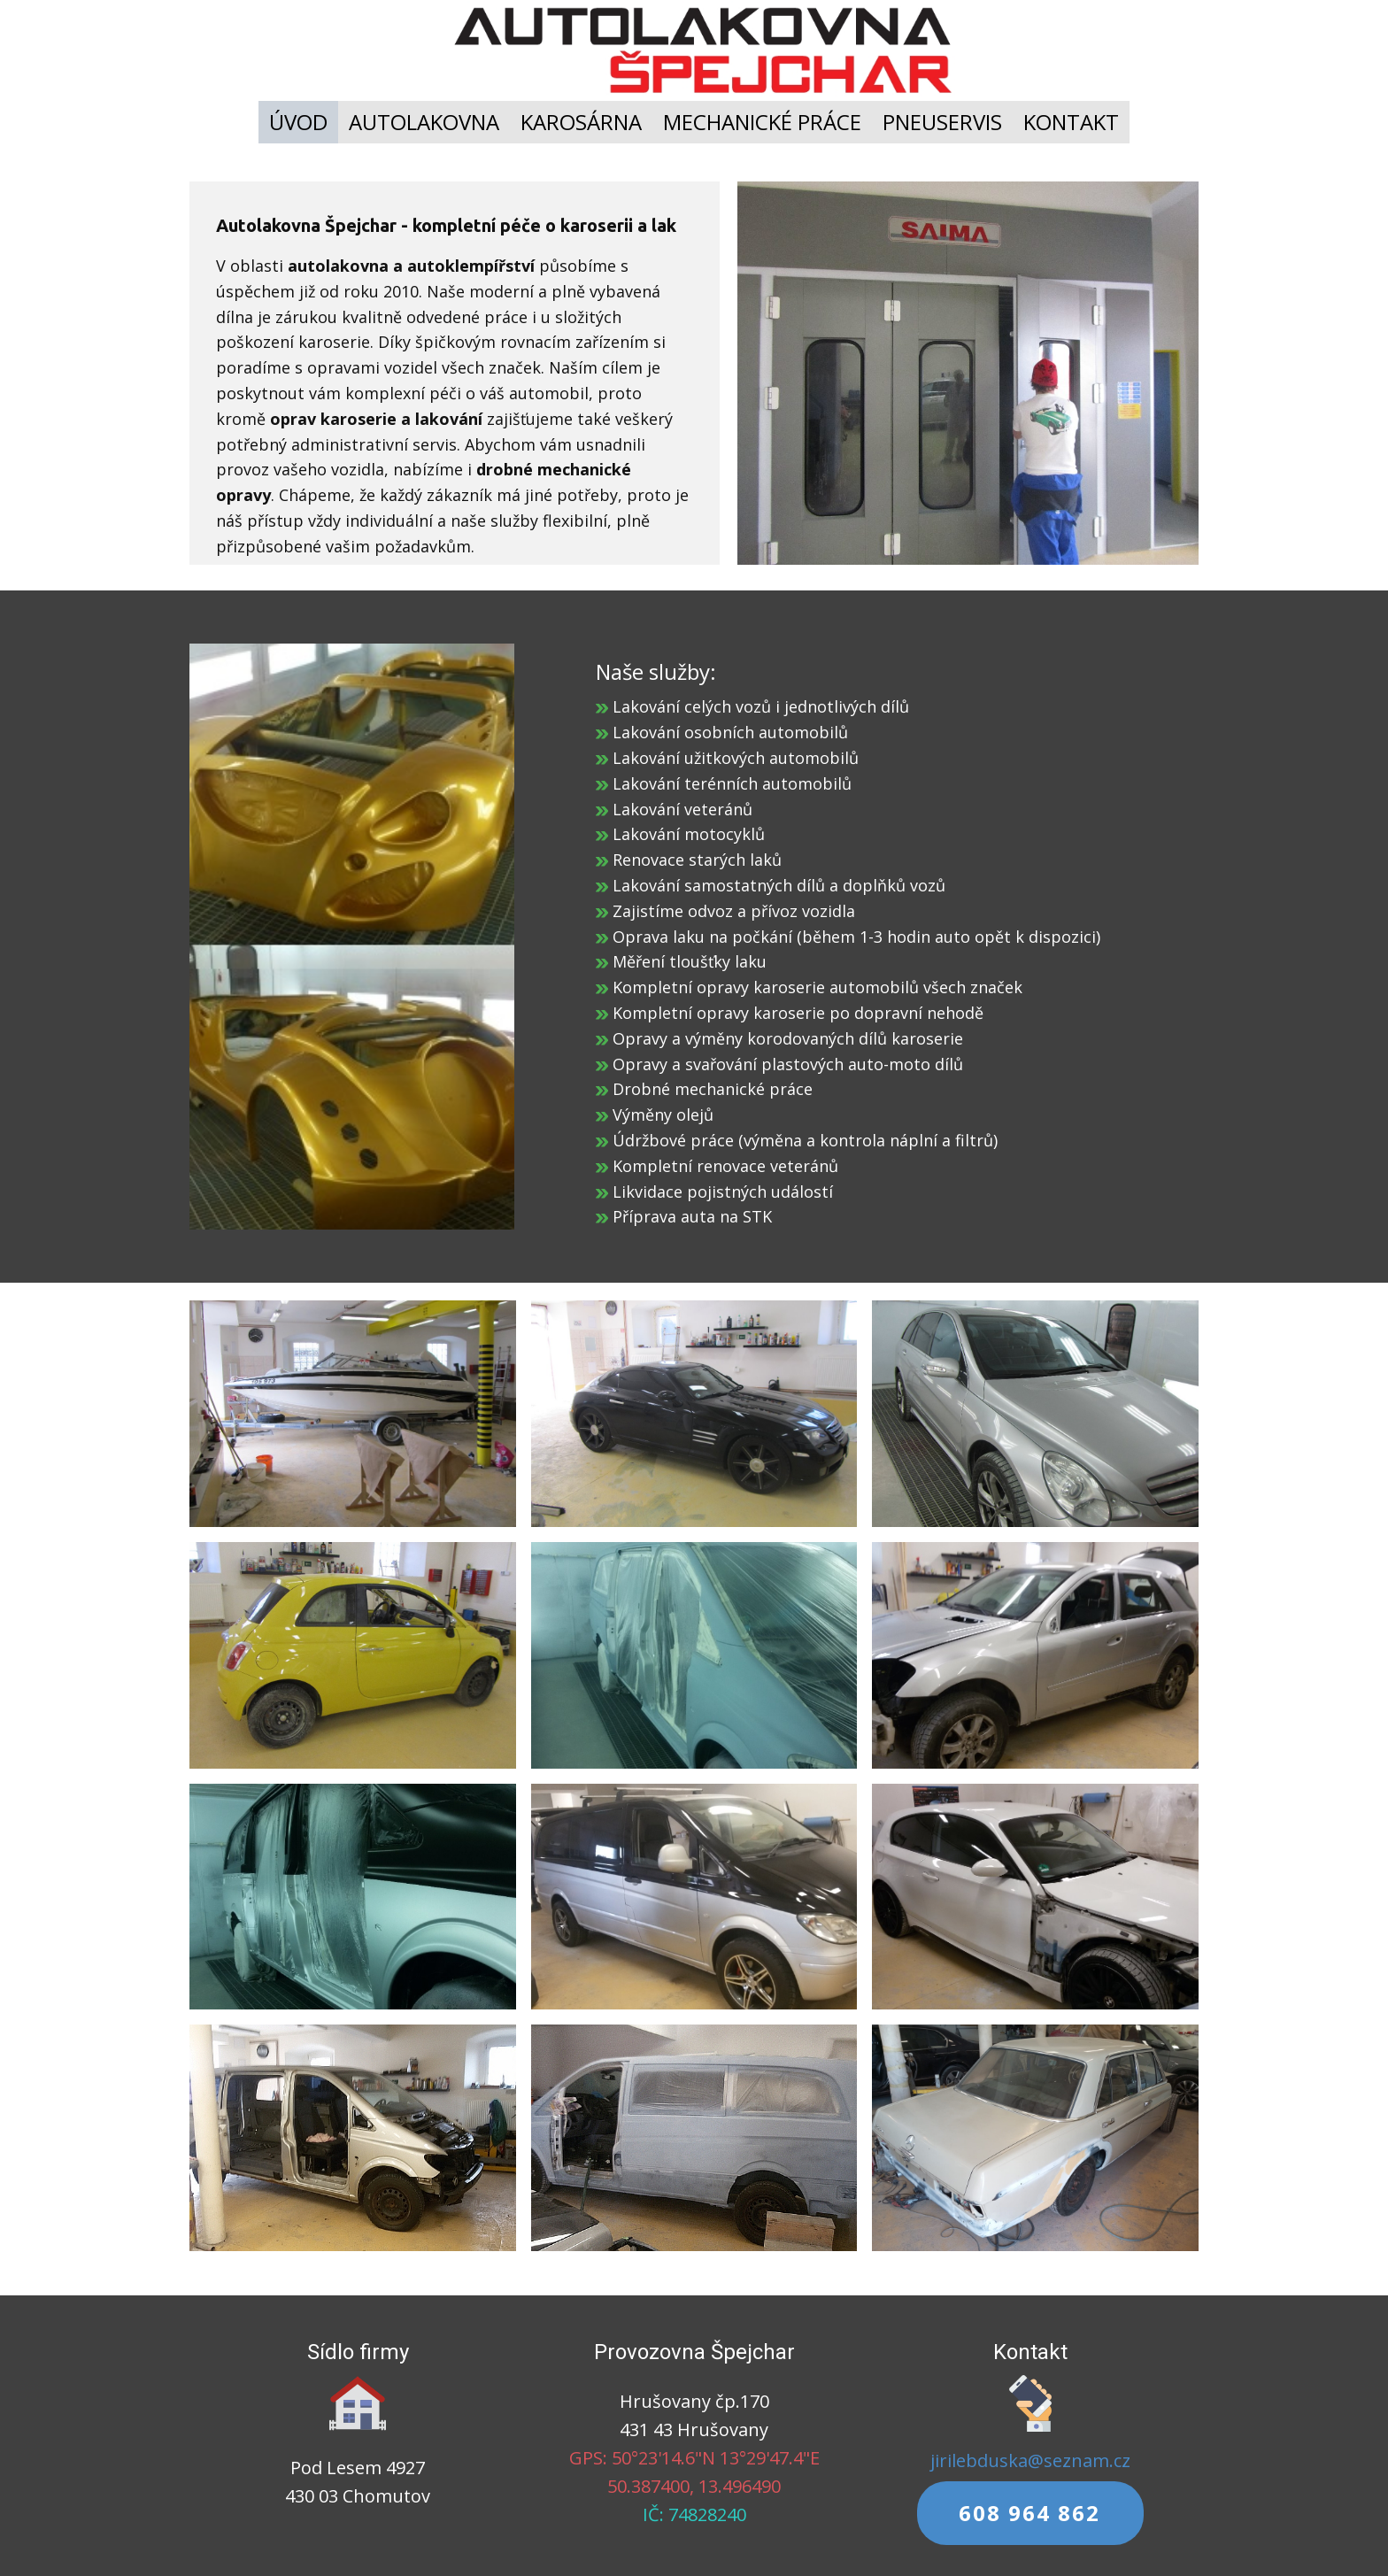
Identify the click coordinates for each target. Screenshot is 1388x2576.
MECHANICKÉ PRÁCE (762, 121)
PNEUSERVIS (942, 121)
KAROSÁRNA (581, 121)
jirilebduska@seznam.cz (1030, 2460)
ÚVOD (298, 121)
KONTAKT (1071, 121)
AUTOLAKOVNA (424, 121)
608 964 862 (1029, 2512)
